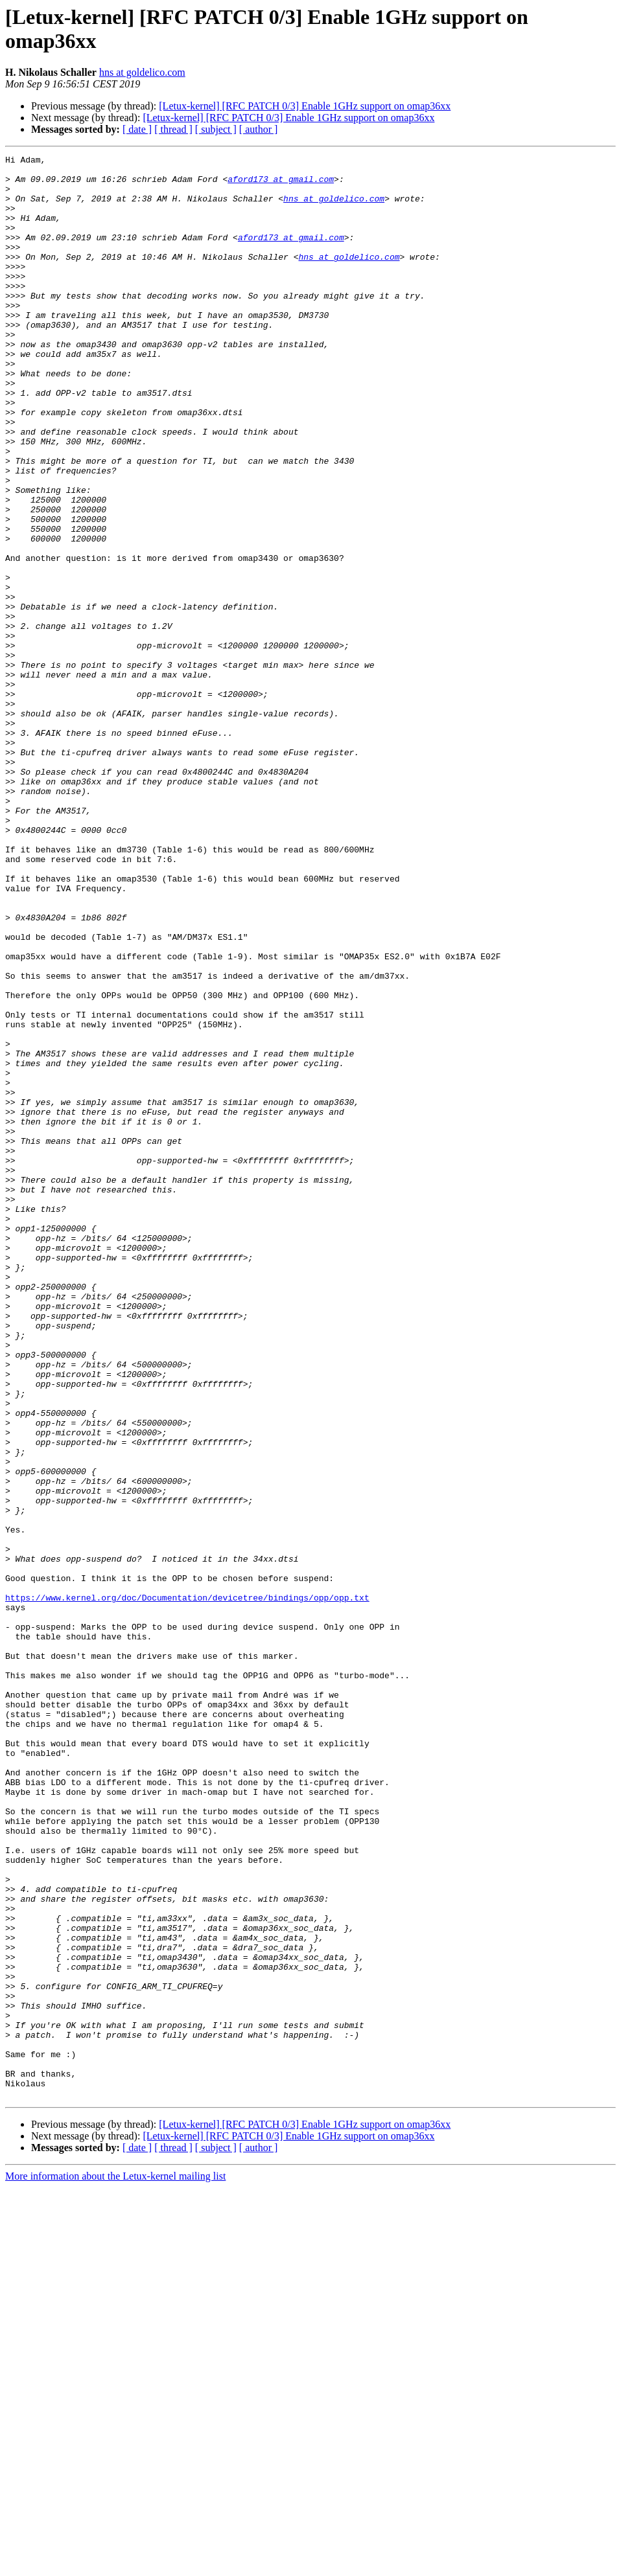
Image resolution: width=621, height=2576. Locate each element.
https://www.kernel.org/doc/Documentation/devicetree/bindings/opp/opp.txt (187, 1887)
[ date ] (137, 129)
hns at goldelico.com (142, 72)
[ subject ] (216, 129)
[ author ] (258, 129)
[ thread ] (173, 129)
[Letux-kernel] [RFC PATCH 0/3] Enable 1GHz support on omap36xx (305, 105)
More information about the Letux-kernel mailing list (115, 2564)
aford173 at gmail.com (281, 184)
